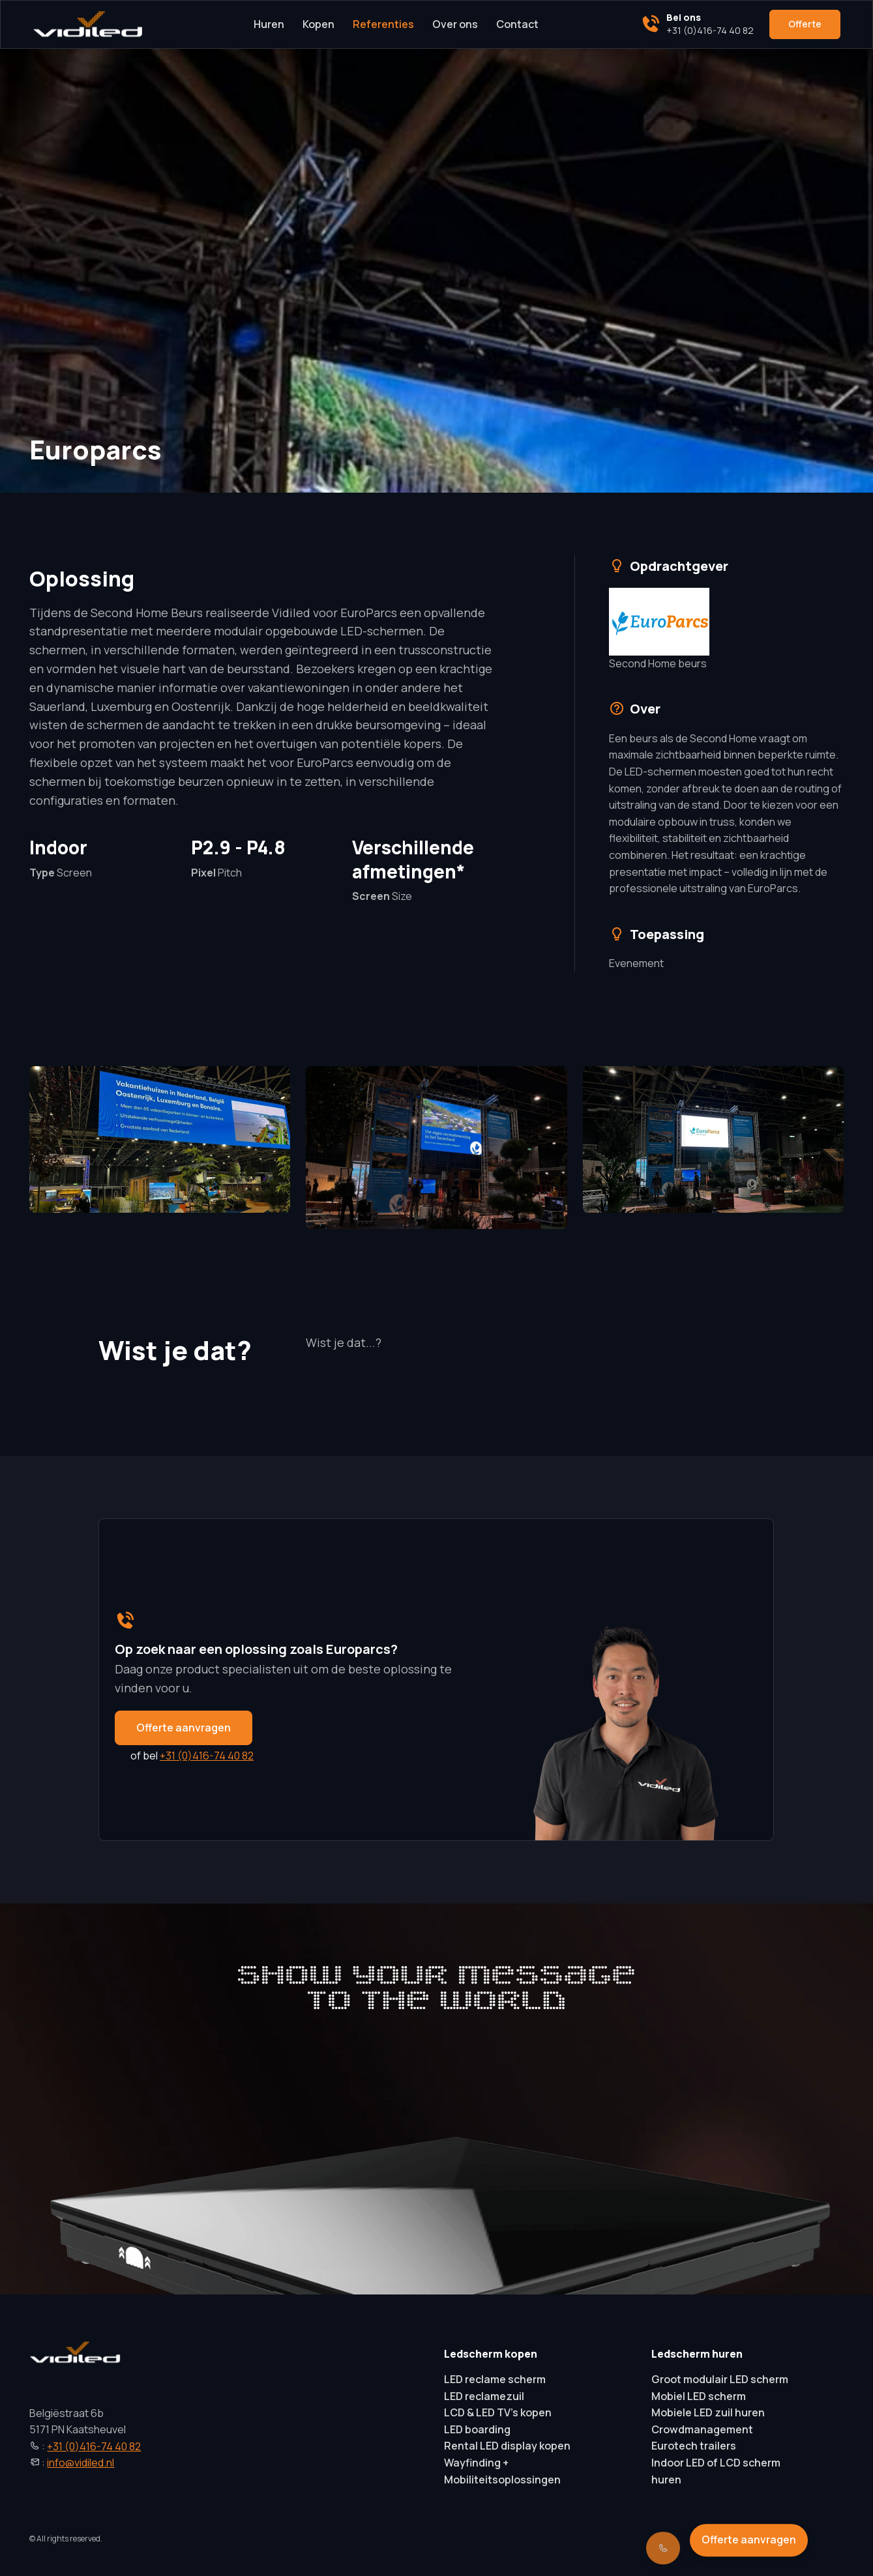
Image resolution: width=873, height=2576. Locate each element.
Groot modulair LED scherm (719, 2379)
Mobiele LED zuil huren (708, 2412)
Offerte (804, 24)
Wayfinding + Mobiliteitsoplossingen (502, 2471)
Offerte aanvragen (183, 1727)
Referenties (383, 24)
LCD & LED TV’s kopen (498, 2412)
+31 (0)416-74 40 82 (207, 1755)
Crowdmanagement (702, 2429)
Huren (269, 24)
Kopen (318, 24)
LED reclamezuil (484, 2396)
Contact (517, 24)
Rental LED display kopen (507, 2446)
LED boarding (477, 2429)
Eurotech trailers (693, 2446)
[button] (159, 1139)
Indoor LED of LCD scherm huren (715, 2471)
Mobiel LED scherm (698, 2396)
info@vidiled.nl (80, 2462)
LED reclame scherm (495, 2379)
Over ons (455, 24)
